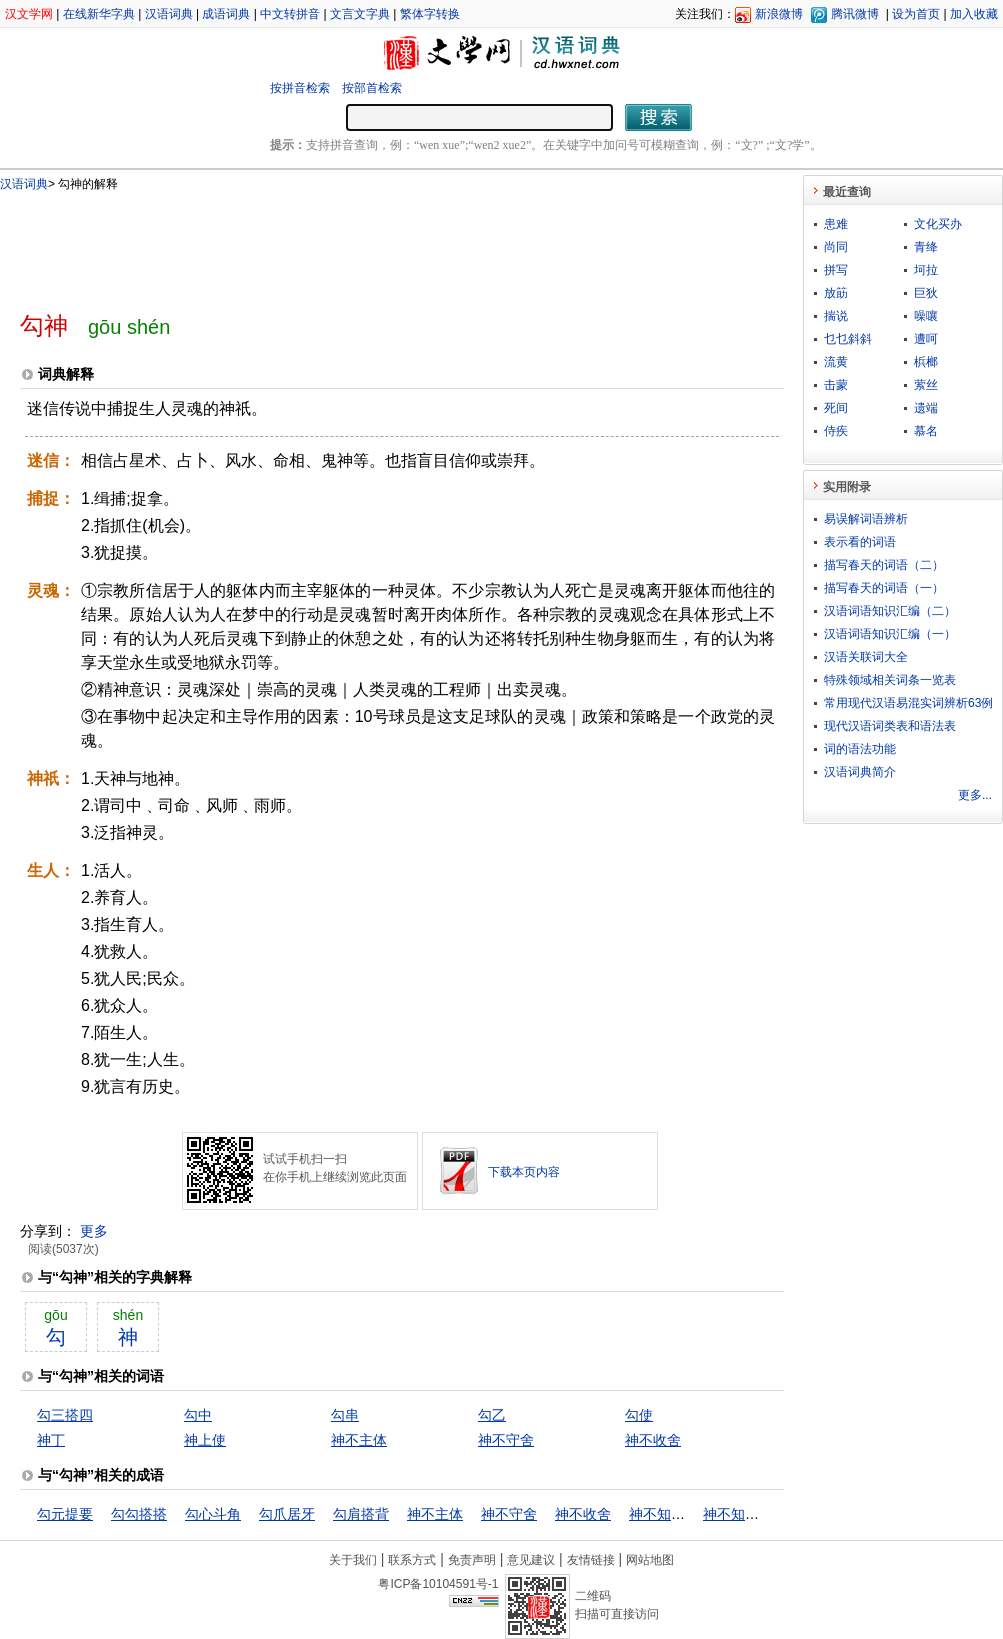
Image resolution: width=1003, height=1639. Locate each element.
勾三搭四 (65, 1415)
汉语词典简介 (860, 772)
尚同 (836, 247)
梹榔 (926, 362)
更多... (975, 795)
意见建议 (531, 1560)
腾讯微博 (855, 14)
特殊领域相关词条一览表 (890, 680)
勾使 (639, 1415)
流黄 (836, 362)
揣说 (836, 316)
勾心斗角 (213, 1514)
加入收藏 (974, 14)
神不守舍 (506, 1440)
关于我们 (353, 1560)
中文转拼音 (290, 14)
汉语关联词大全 (866, 657)
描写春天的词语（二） (884, 565)
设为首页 (916, 14)
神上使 (205, 1440)
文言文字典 (360, 14)
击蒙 (836, 385)
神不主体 (359, 1440)
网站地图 (650, 1560)
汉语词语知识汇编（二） (890, 611)
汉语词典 (169, 14)
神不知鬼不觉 (745, 1514)
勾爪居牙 (287, 1514)
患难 (836, 224)
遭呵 (926, 339)
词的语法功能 (860, 749)
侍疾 (836, 431)
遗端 (926, 408)
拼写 (836, 270)
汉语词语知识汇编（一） (890, 634)
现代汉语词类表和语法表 (890, 726)
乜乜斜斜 (848, 339)
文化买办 (938, 224)
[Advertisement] (369, 243)
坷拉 (926, 270)
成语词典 (226, 14)
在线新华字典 (99, 14)
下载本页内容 (524, 1172)
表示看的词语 (860, 542)
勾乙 (492, 1415)
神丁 (51, 1440)
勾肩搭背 (361, 1514)
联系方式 (412, 1560)
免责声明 (472, 1560)
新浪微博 (779, 14)
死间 (836, 408)
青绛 (926, 247)
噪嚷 (926, 316)
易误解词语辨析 (866, 519)
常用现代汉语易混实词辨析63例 (908, 703)
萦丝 (926, 385)
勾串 (345, 1415)
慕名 (926, 431)
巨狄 (926, 293)
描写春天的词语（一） (884, 588)
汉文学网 (29, 14)
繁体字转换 (430, 14)
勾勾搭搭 (139, 1514)
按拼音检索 (300, 88)
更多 (94, 1231)
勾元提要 (65, 1514)
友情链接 (591, 1560)
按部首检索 (372, 88)
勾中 (198, 1415)
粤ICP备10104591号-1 (438, 1584)
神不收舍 (653, 1440)
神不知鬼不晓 (671, 1514)
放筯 (836, 293)
